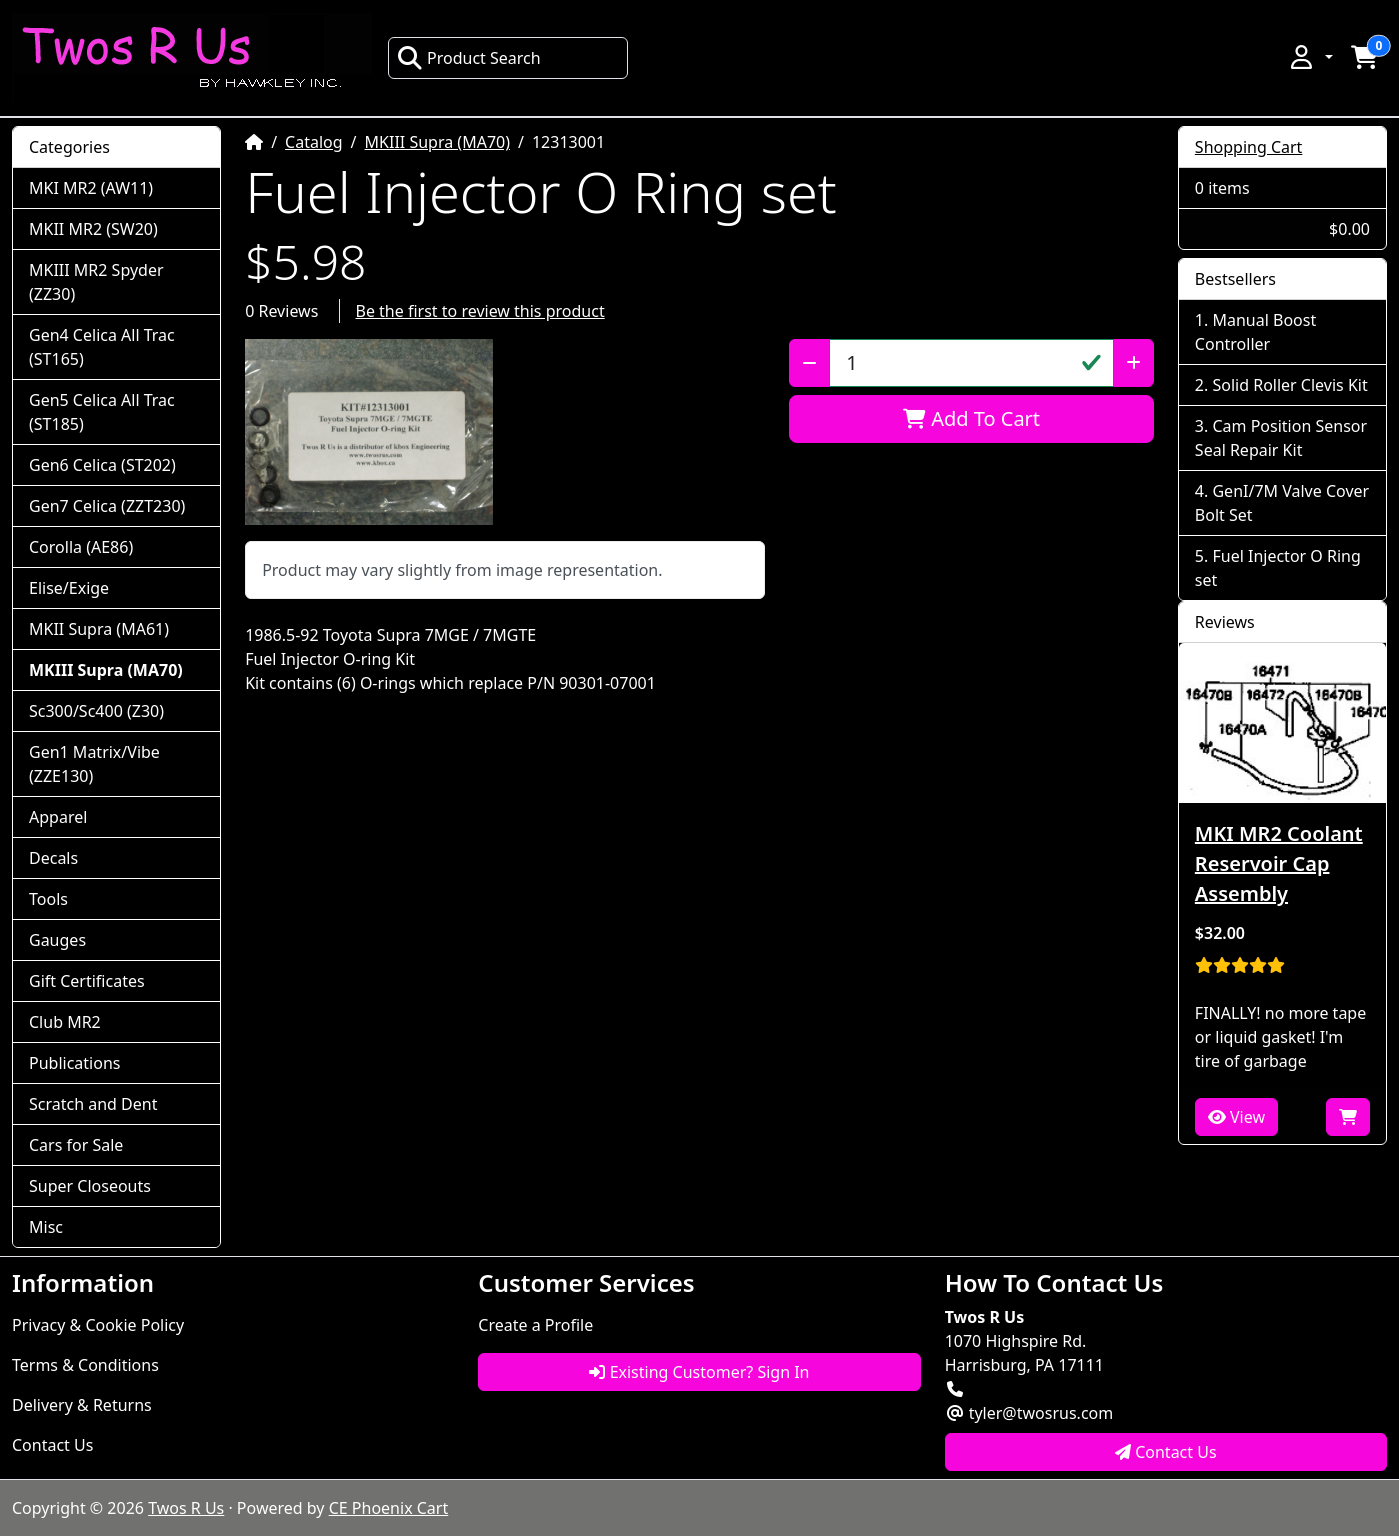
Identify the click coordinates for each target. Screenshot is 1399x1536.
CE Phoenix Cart (389, 1508)
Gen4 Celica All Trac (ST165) (102, 347)
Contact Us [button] (1166, 1452)
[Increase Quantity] (1133, 363)
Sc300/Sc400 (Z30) (96, 711)
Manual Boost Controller (1255, 332)
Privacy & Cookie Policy (98, 1325)
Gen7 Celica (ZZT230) (107, 506)
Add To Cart (971, 418)
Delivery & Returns (82, 1405)
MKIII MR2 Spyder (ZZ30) (96, 282)
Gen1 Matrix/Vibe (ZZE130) (94, 764)
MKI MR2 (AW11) (91, 188)
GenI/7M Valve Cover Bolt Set (1282, 503)
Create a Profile (535, 1325)
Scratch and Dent (93, 1104)
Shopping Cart (1249, 147)
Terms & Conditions (85, 1365)
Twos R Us (186, 1508)
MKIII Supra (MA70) (437, 142)
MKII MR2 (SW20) (93, 229)
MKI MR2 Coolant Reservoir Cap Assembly (1279, 863)
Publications (74, 1063)
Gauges (57, 940)
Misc (46, 1227)
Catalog (314, 142)
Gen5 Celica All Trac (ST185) (102, 412)
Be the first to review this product (480, 311)
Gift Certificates (87, 981)
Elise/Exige (69, 588)
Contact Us (52, 1445)
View (1236, 1117)
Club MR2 (65, 1022)
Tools (48, 899)
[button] (1310, 57)
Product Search (469, 58)
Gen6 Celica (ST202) (102, 465)
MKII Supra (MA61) (99, 629)
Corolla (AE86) (81, 547)
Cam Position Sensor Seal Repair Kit (1281, 438)
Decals (53, 858)
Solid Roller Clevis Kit (1289, 385)
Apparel (58, 817)
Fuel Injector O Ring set (1278, 568)
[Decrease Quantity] (809, 363)
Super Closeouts (90, 1186)
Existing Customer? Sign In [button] (699, 1372)
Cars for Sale (76, 1145)
